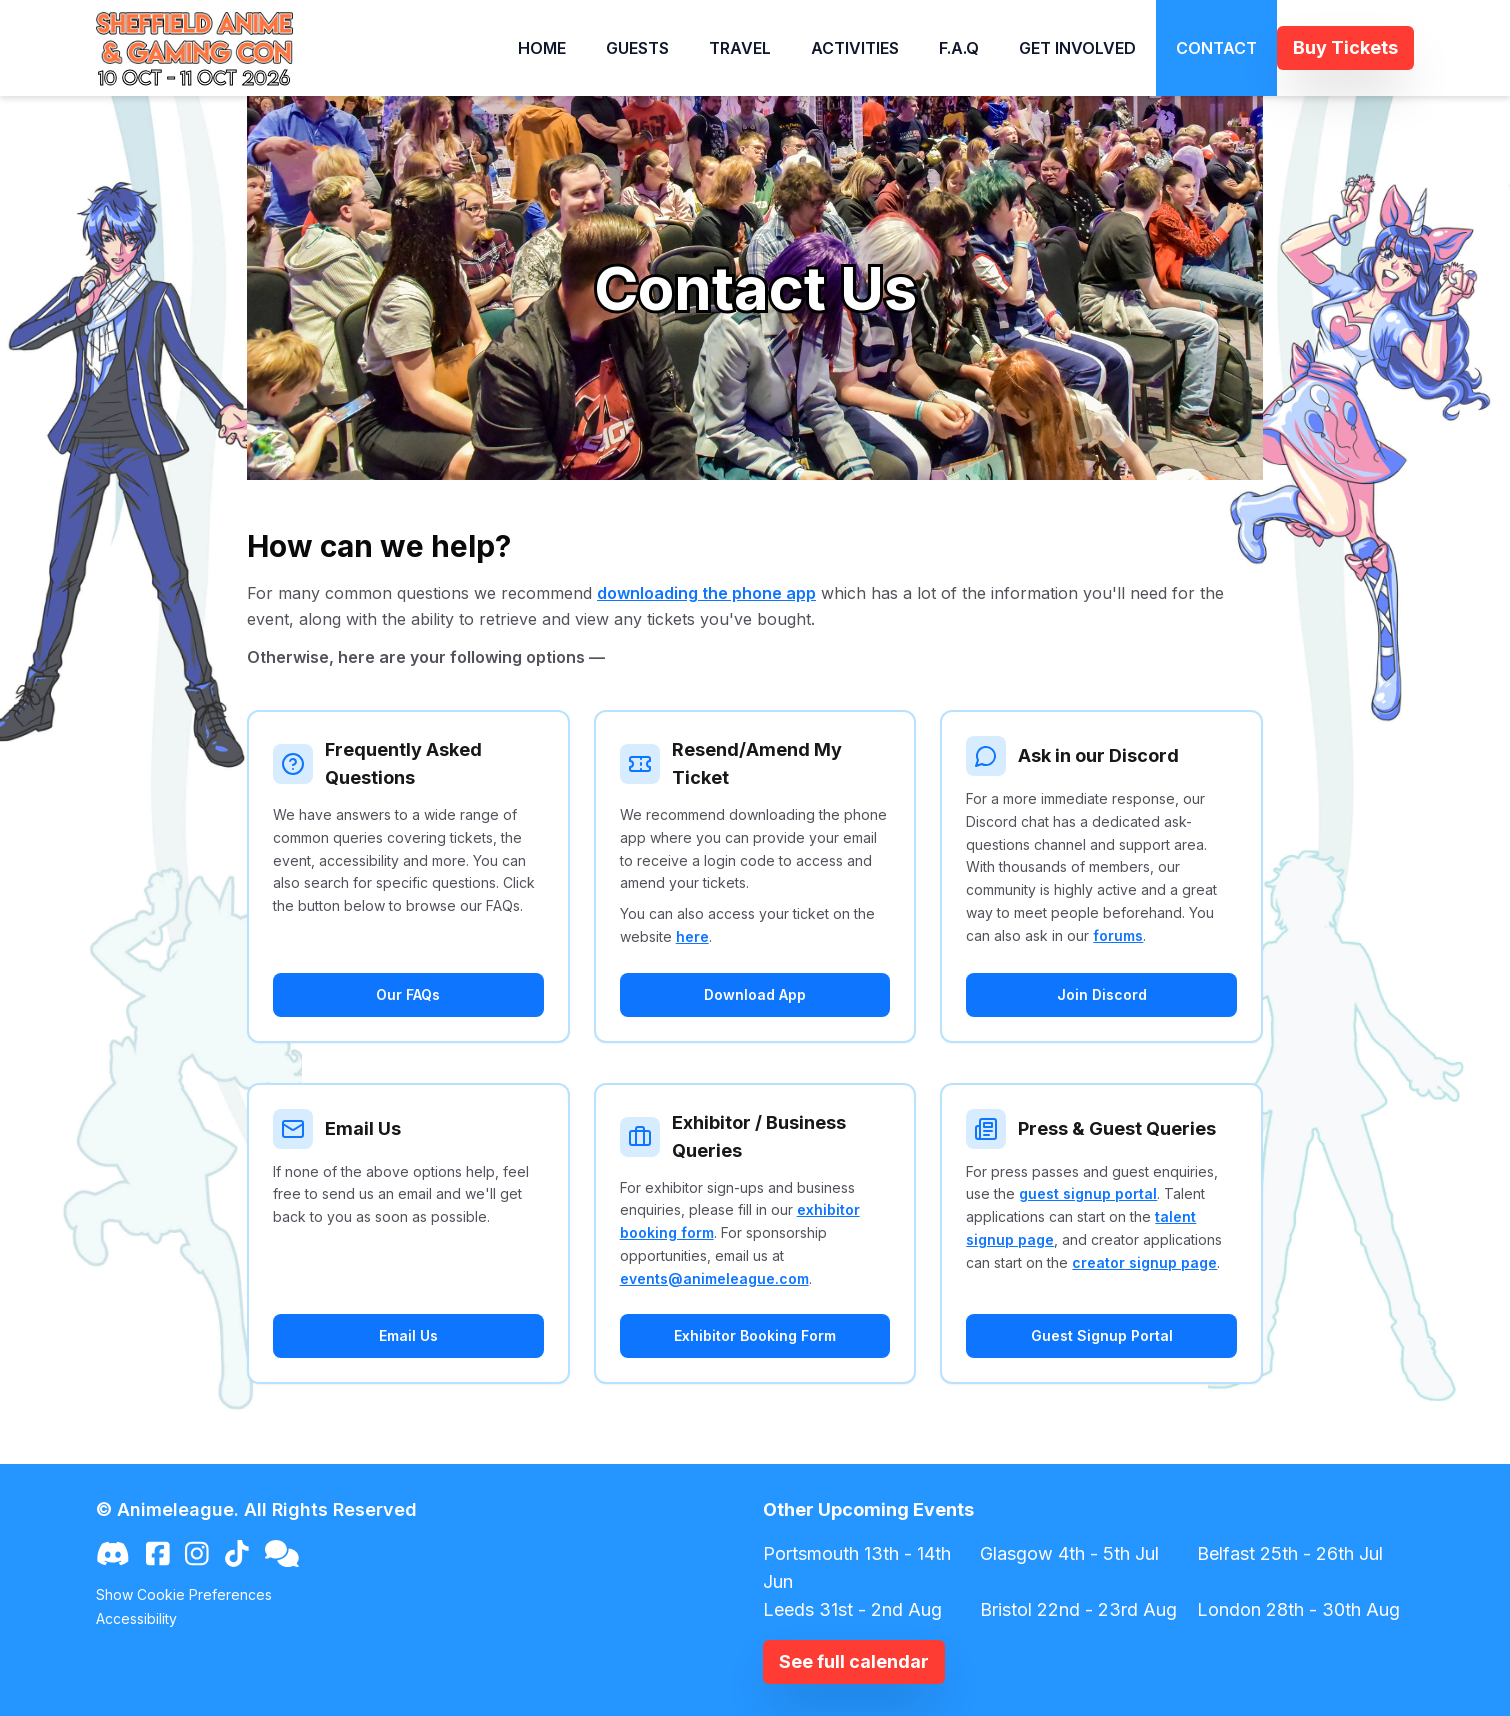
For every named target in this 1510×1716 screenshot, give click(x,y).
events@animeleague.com (714, 1278)
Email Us (408, 1335)
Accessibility (136, 1618)
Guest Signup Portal (1102, 1335)
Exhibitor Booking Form (755, 1335)
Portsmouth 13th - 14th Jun (857, 1567)
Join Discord (1102, 994)
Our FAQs (408, 994)
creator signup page (1144, 1262)
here (692, 936)
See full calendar (854, 1661)
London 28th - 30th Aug (1298, 1609)
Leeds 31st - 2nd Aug (852, 1609)
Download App (755, 994)
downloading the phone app (706, 593)
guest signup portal (1088, 1193)
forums (1118, 935)
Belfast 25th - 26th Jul (1290, 1553)
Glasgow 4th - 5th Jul (1069, 1553)
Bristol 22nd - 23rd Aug (1078, 1609)
